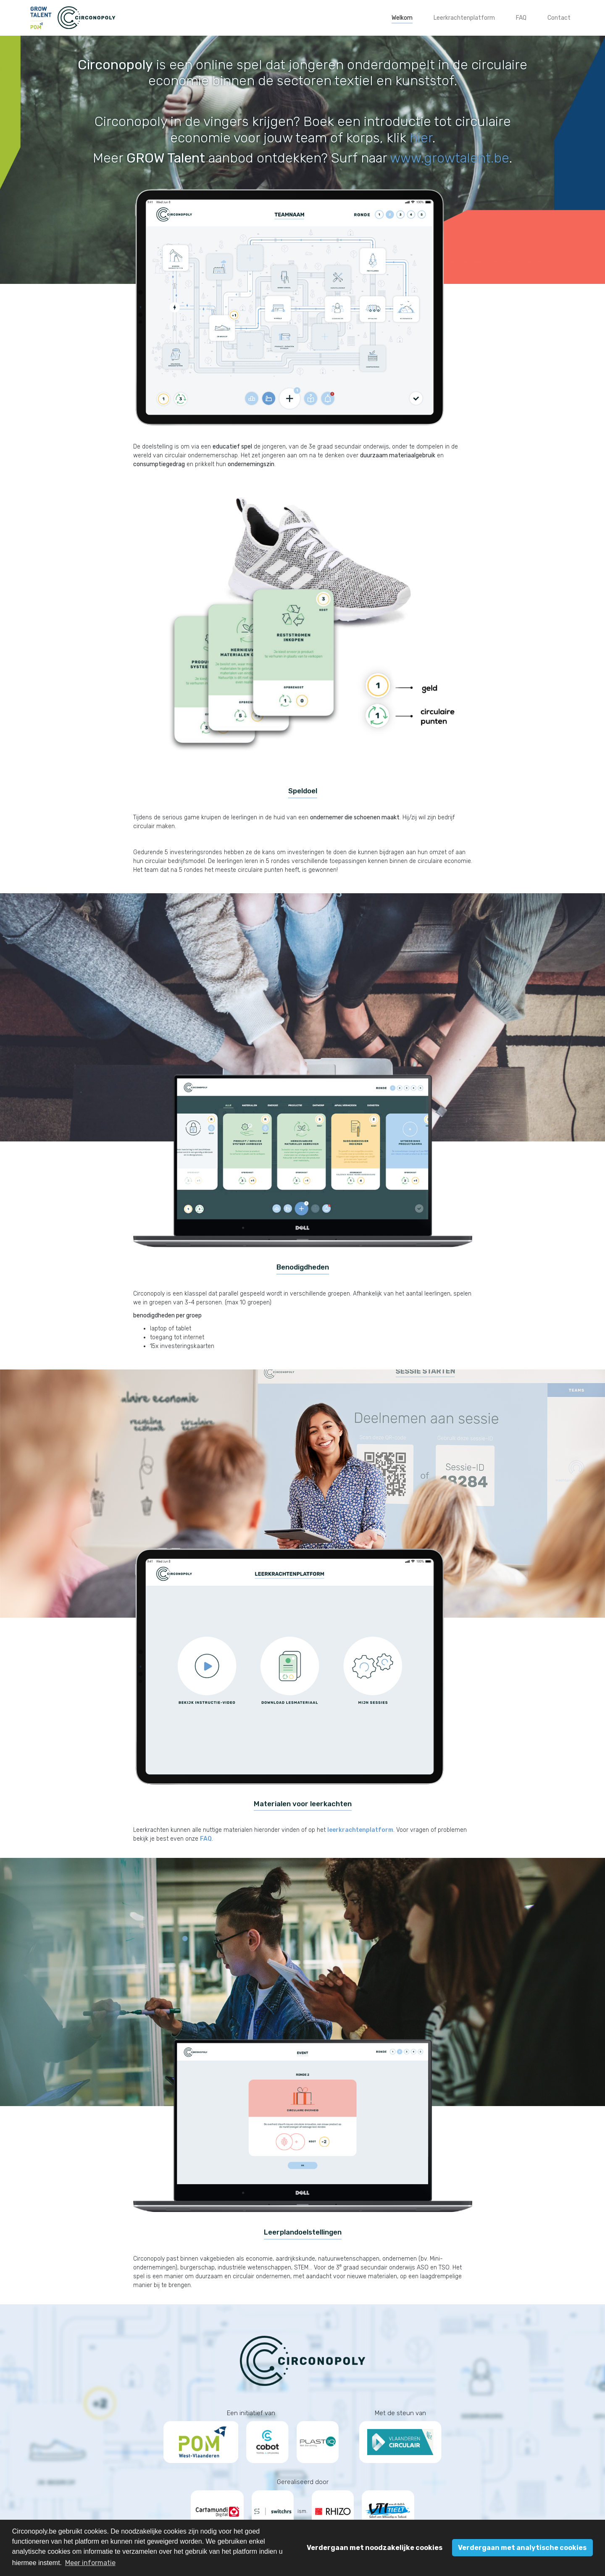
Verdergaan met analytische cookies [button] (522, 2548)
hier (421, 138)
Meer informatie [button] (90, 2563)
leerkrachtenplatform (360, 1830)
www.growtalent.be (449, 158)
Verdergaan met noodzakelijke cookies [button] (374, 2548)
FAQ (206, 1838)
